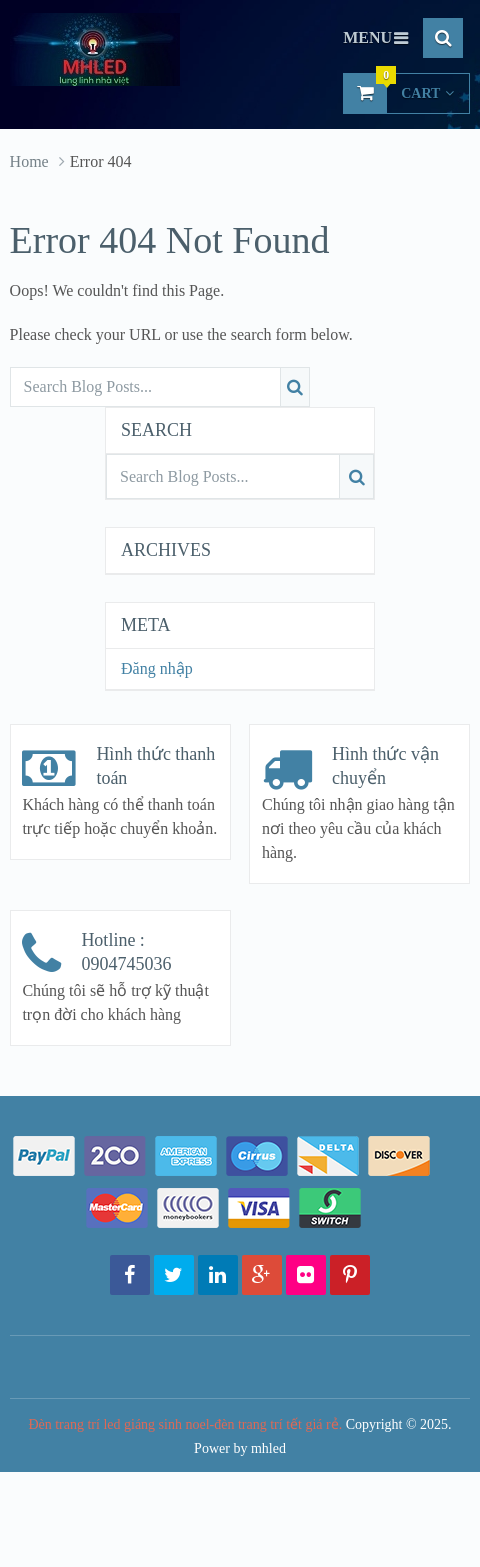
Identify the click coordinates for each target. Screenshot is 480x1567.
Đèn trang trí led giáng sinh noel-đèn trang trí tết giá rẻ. (185, 1424)
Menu (367, 37)
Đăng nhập (157, 668)
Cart (399, 93)
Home (29, 161)
